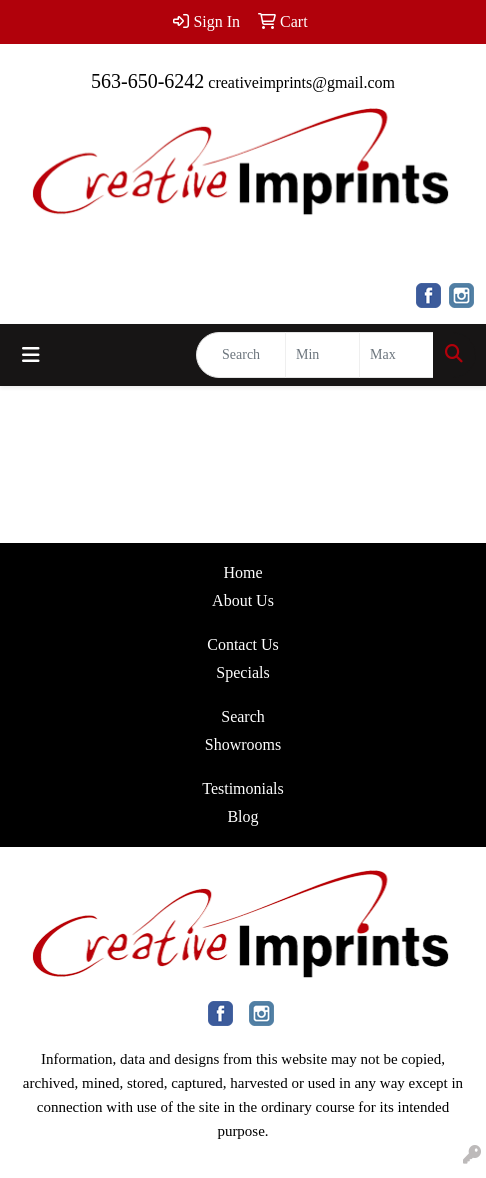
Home (242, 572)
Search (243, 716)
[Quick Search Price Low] (322, 355)
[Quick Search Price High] (396, 355)
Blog (242, 816)
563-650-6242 (147, 81)
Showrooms (243, 744)
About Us (243, 600)
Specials (242, 672)
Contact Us (243, 644)
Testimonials (243, 788)
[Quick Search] (241, 355)
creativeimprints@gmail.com (301, 82)
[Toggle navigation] (31, 355)
